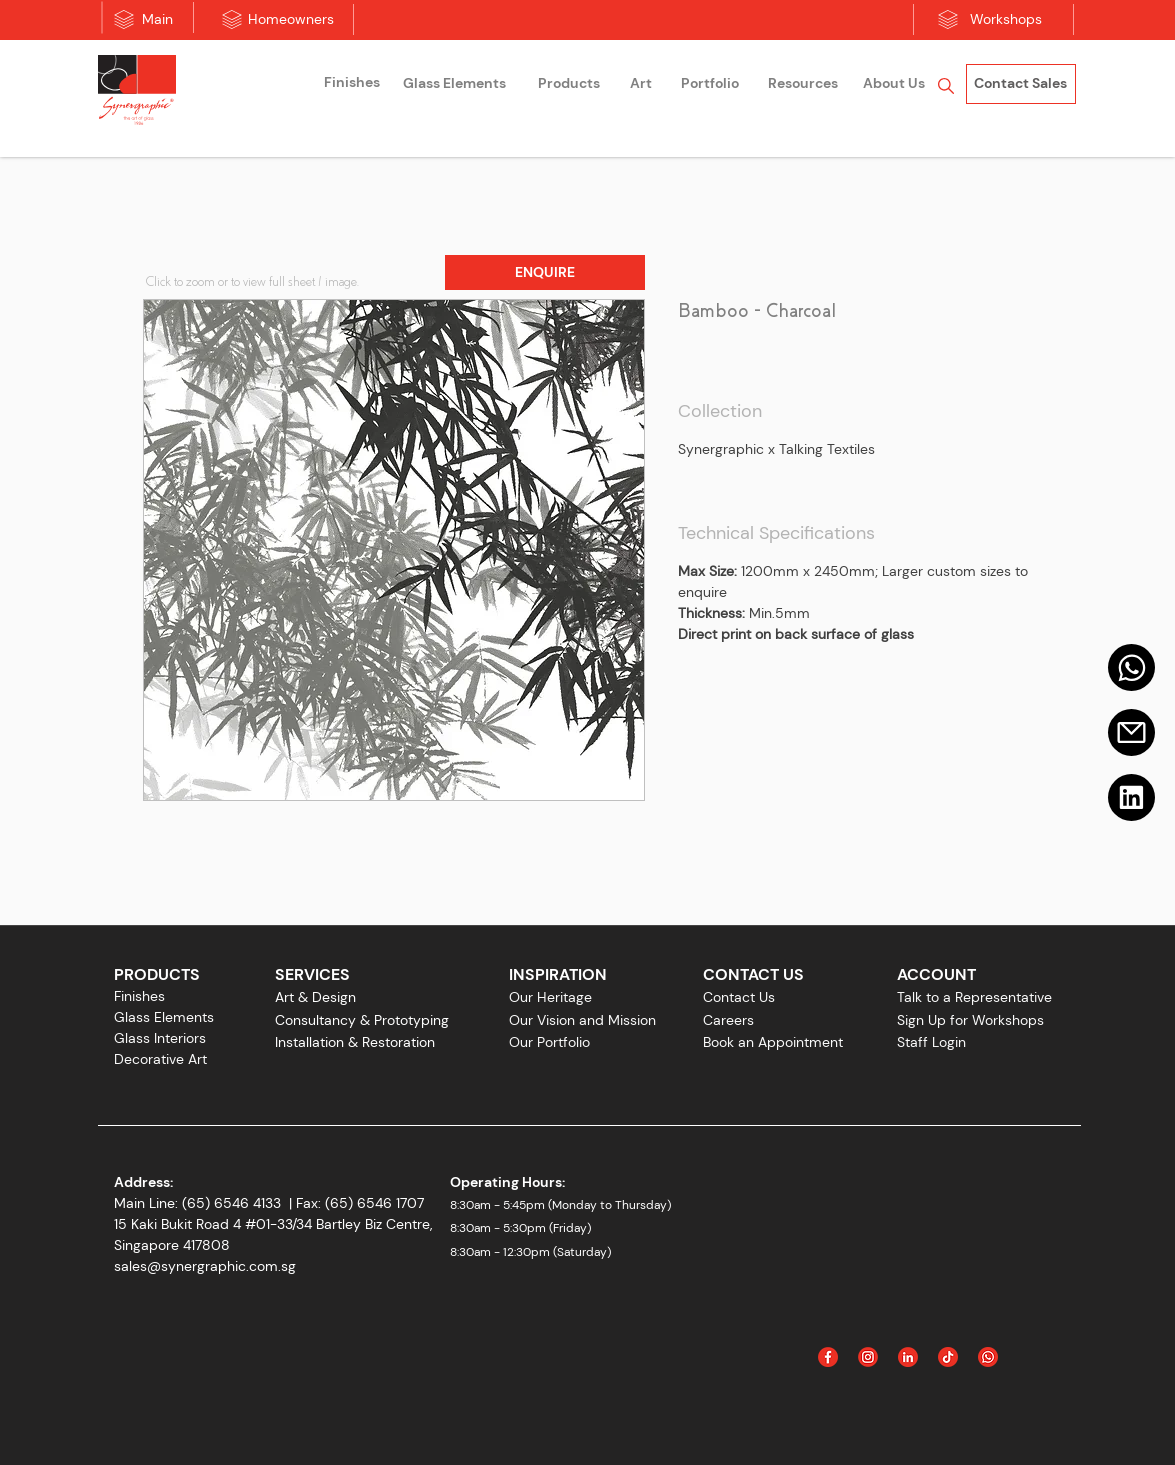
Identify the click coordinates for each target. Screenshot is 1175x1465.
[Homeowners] (291, 20)
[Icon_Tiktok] (948, 1357)
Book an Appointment (773, 1042)
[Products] (569, 84)
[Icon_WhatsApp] (988, 1357)
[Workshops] (1006, 20)
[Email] (1131, 732)
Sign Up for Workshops (970, 1020)
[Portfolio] (710, 84)
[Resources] (803, 84)
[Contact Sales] (1021, 84)
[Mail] (1131, 667)
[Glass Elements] (455, 84)
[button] (545, 272)
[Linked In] (908, 1357)
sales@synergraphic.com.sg (205, 1266)
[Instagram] (868, 1357)
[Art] (641, 84)
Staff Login (931, 1042)
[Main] (157, 20)
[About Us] (894, 84)
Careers (728, 1020)
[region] (352, 85)
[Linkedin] (1131, 797)
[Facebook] (828, 1357)
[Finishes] (352, 83)
